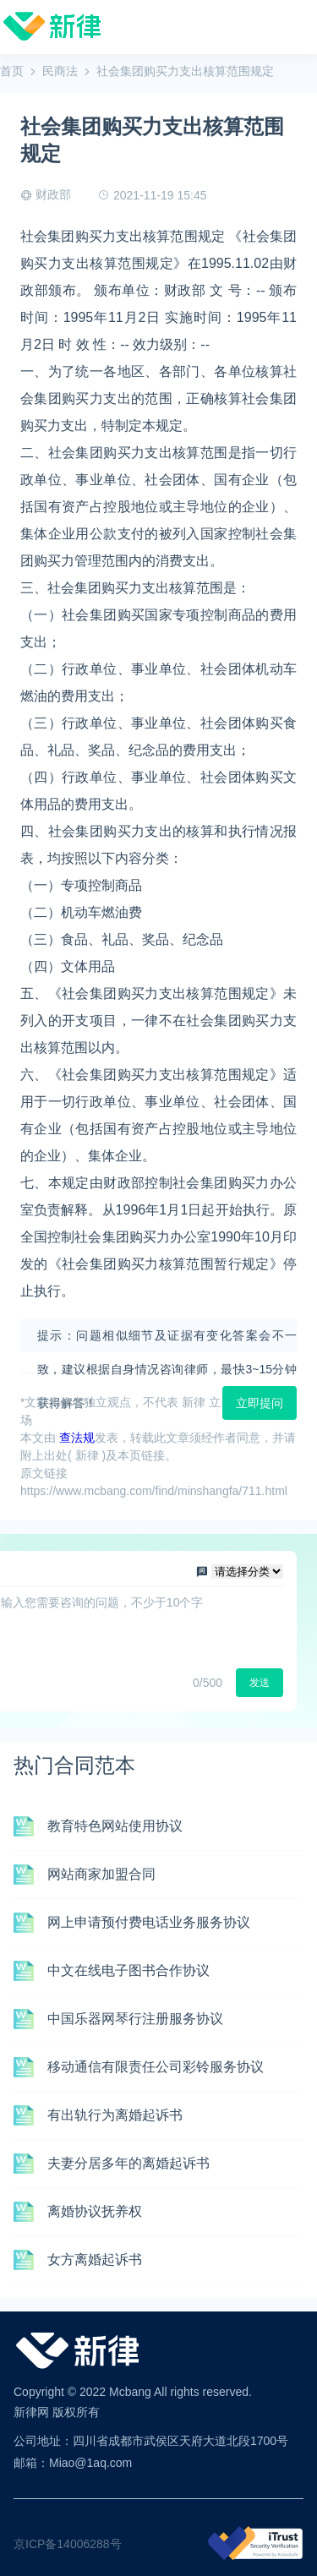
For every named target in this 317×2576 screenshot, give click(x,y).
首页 (12, 71)
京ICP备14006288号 (68, 2544)
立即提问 (259, 1403)
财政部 (53, 194)
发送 (259, 1683)
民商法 (60, 71)
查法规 (77, 1437)
